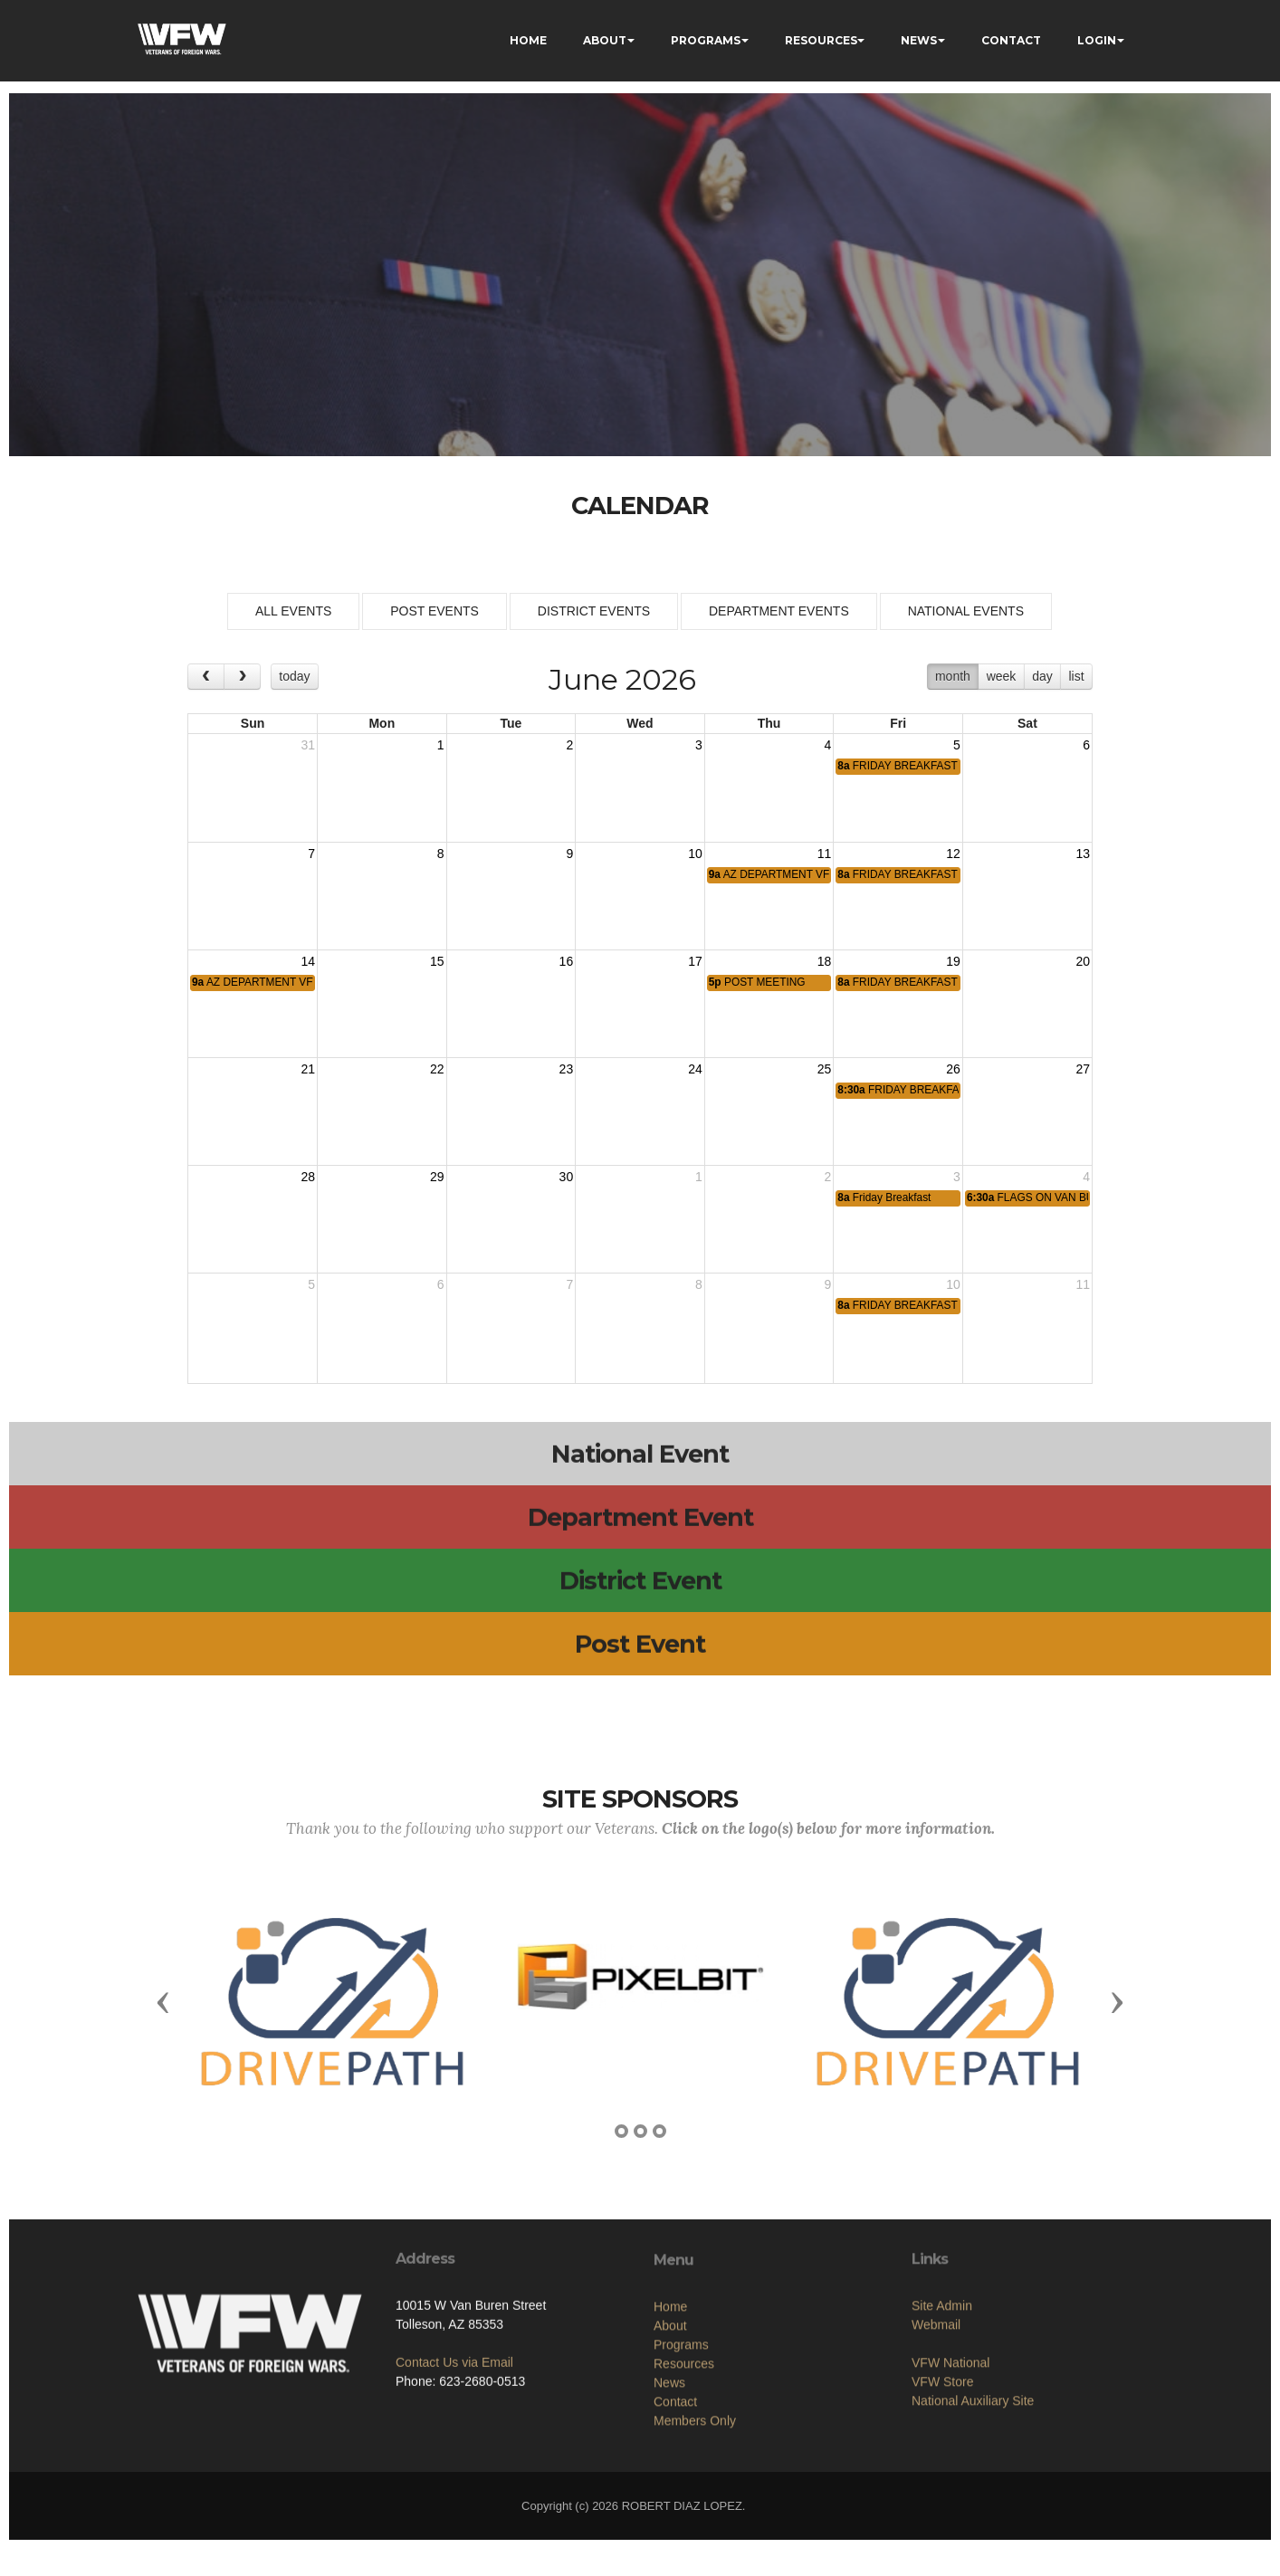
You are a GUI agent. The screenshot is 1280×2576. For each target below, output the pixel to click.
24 (695, 1069)
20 (1082, 961)
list (1076, 676)
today (294, 676)
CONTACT (1011, 40)
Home (670, 2404)
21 (308, 1069)
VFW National (950, 2442)
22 (437, 1069)
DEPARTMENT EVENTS (779, 611)
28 (308, 1176)
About (670, 2423)
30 (566, 1176)
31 (308, 745)
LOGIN (1096, 40)
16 (566, 961)
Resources (684, 2461)
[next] (242, 676)
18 (824, 961)
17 (695, 961)
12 (953, 853)
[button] (163, 2001)
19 (953, 961)
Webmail (936, 2404)
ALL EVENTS (293, 611)
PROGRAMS (705, 40)
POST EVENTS (434, 611)
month (952, 676)
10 (695, 853)
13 (1082, 853)
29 (437, 1176)
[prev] (205, 676)
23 (566, 1069)
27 (1082, 1069)
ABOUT (604, 40)
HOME (528, 40)
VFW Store (942, 2461)
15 (437, 961)
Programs (681, 2442)
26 (953, 1069)
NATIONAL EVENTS (966, 611)
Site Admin (942, 2385)
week (1002, 676)
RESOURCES (821, 40)
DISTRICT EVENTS (594, 611)
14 (308, 961)
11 (824, 853)
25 (824, 1069)
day (1042, 676)
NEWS (919, 40)
